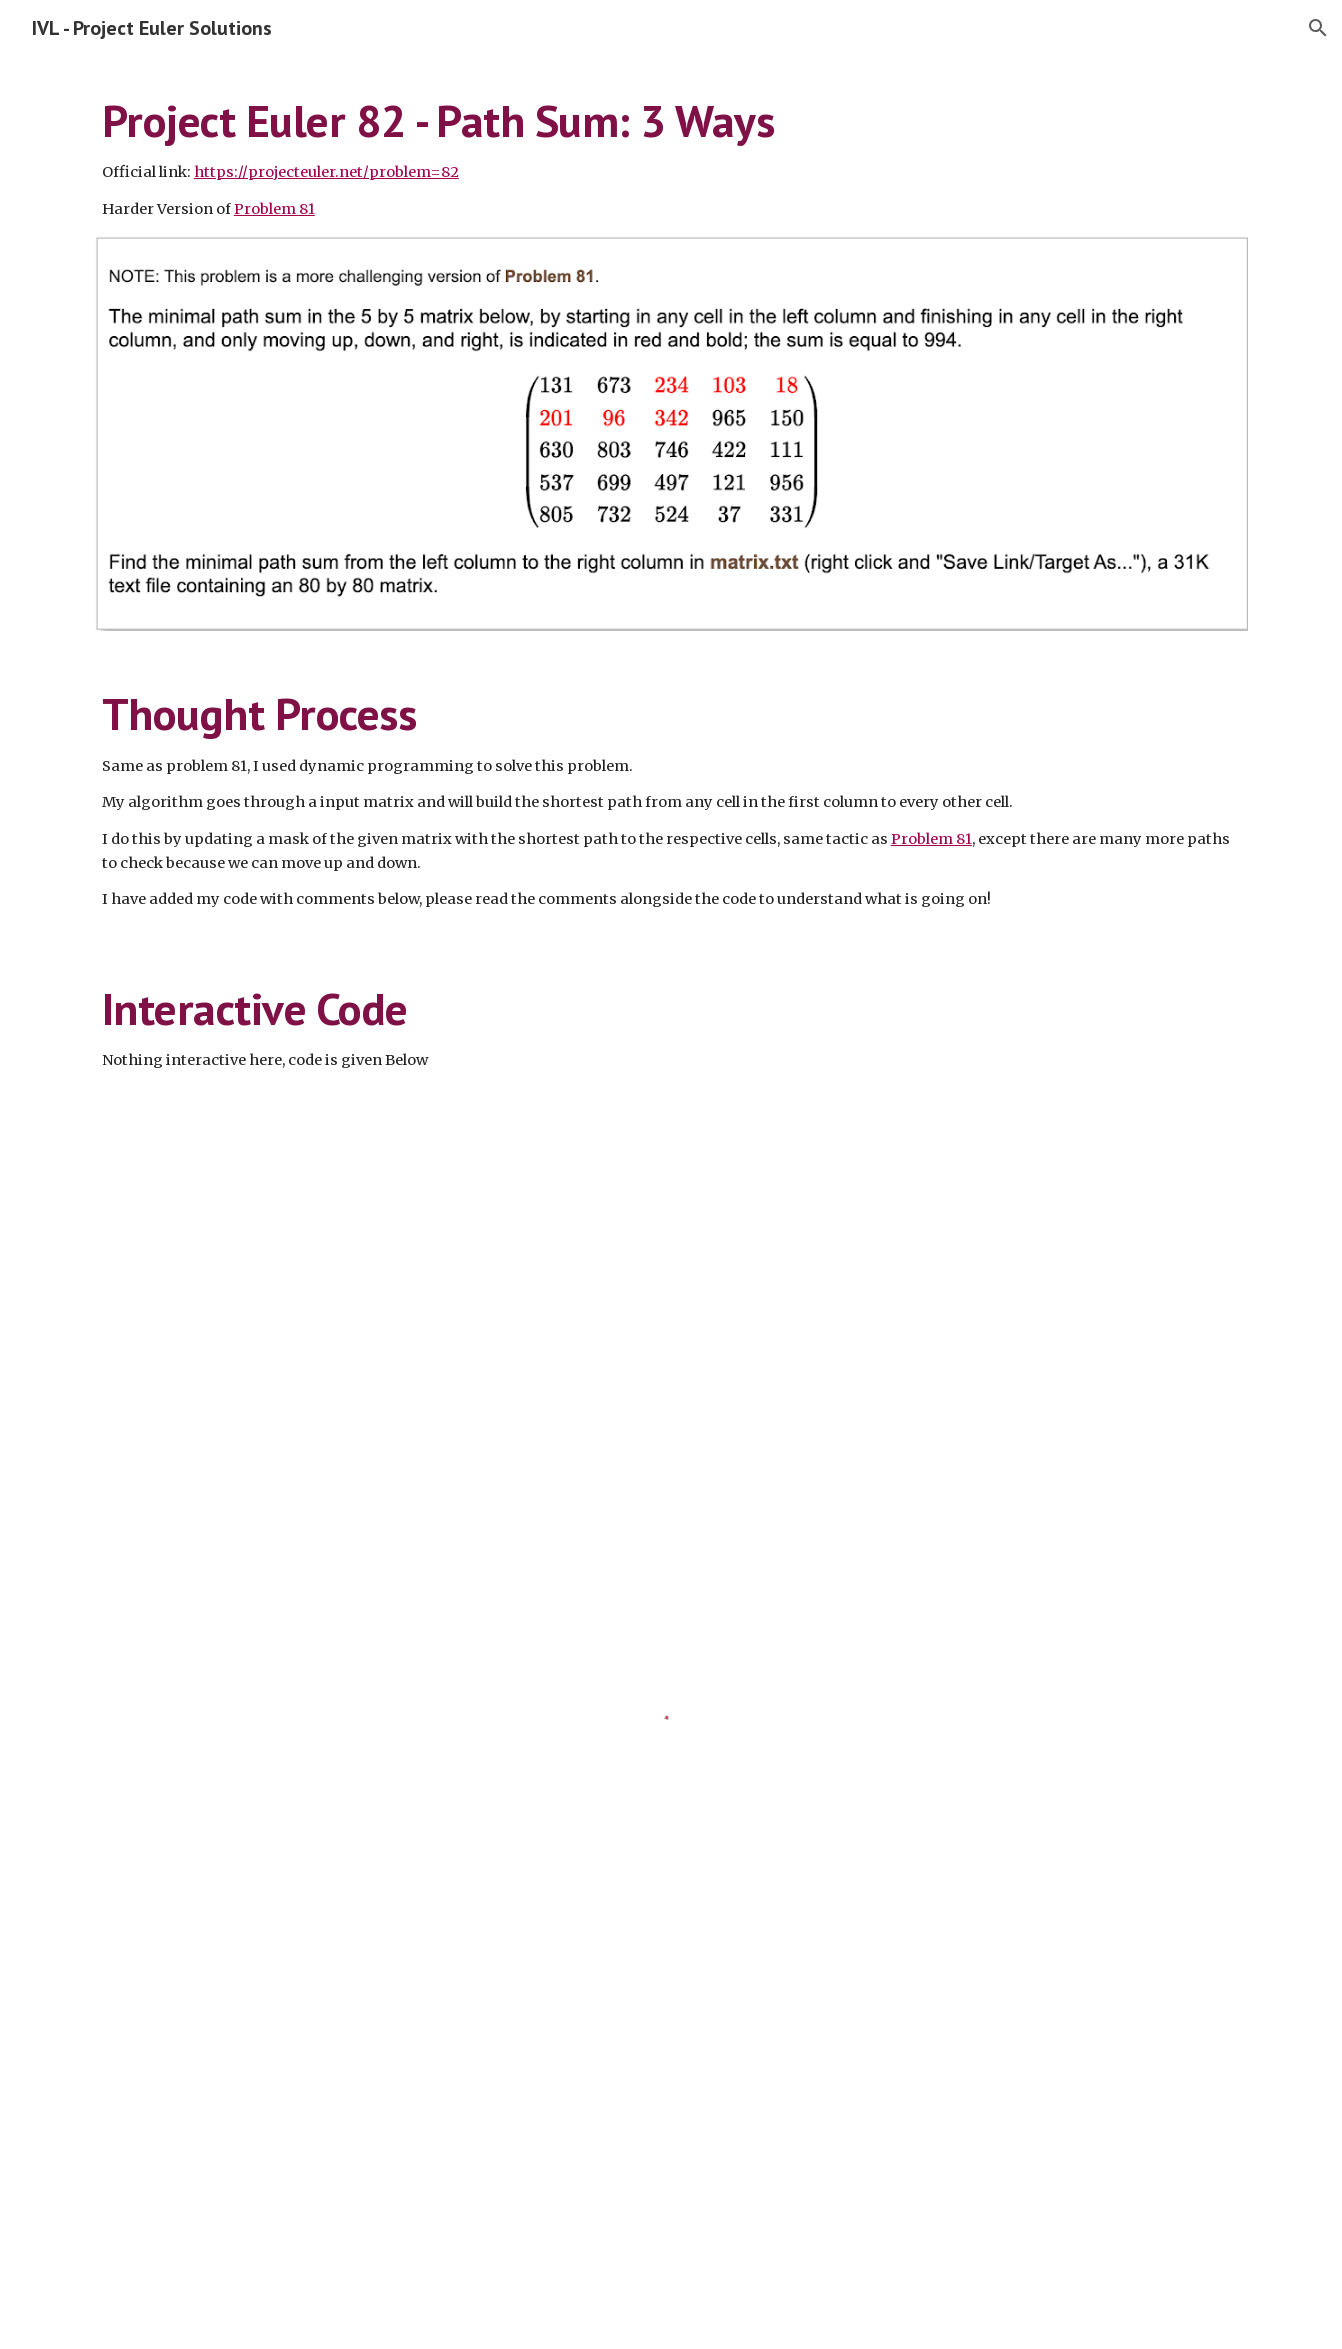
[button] (1318, 28)
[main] (671, 157)
